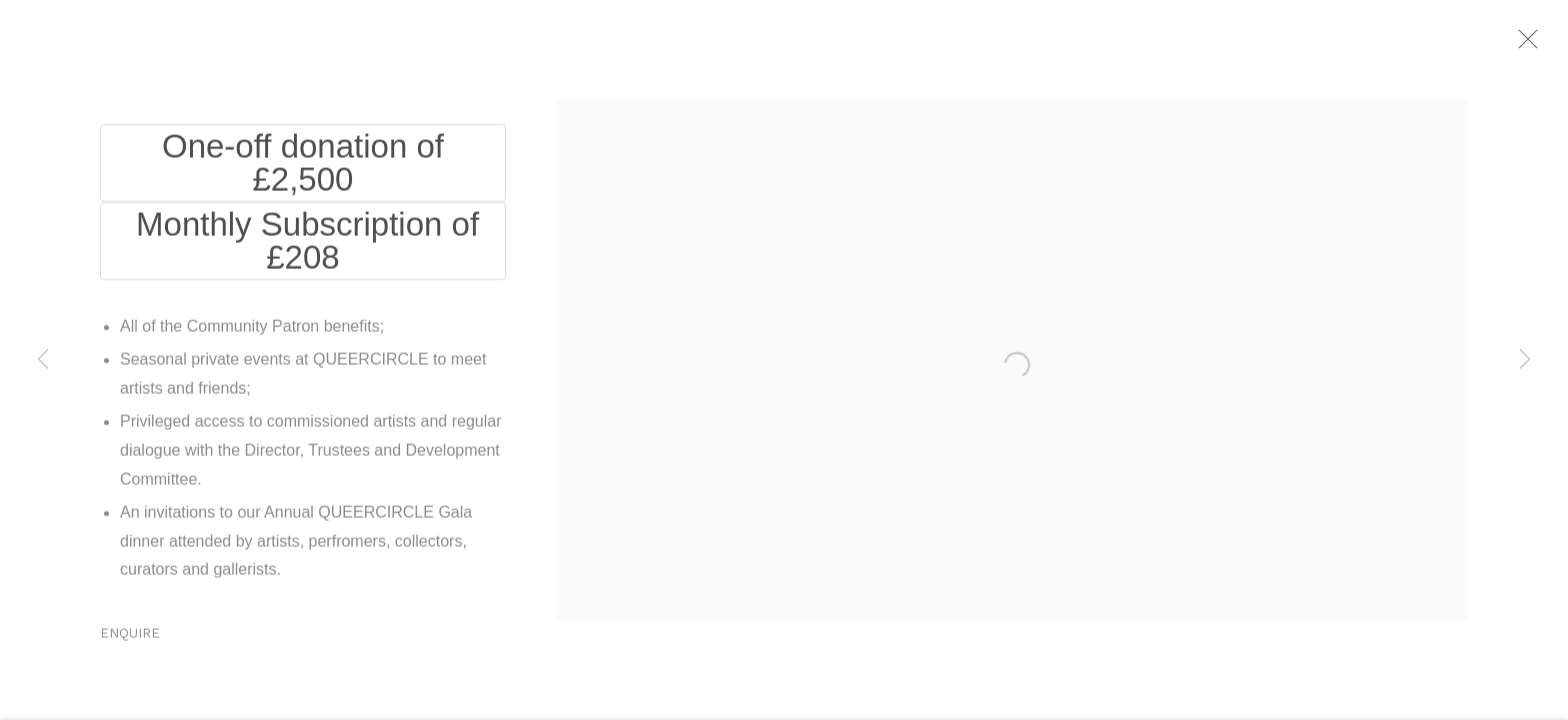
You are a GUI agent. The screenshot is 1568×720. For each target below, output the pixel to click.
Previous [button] (43, 360)
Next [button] (1525, 360)
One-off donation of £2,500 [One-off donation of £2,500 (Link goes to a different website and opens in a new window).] (303, 169)
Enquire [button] (130, 640)
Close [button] (1540, 45)
